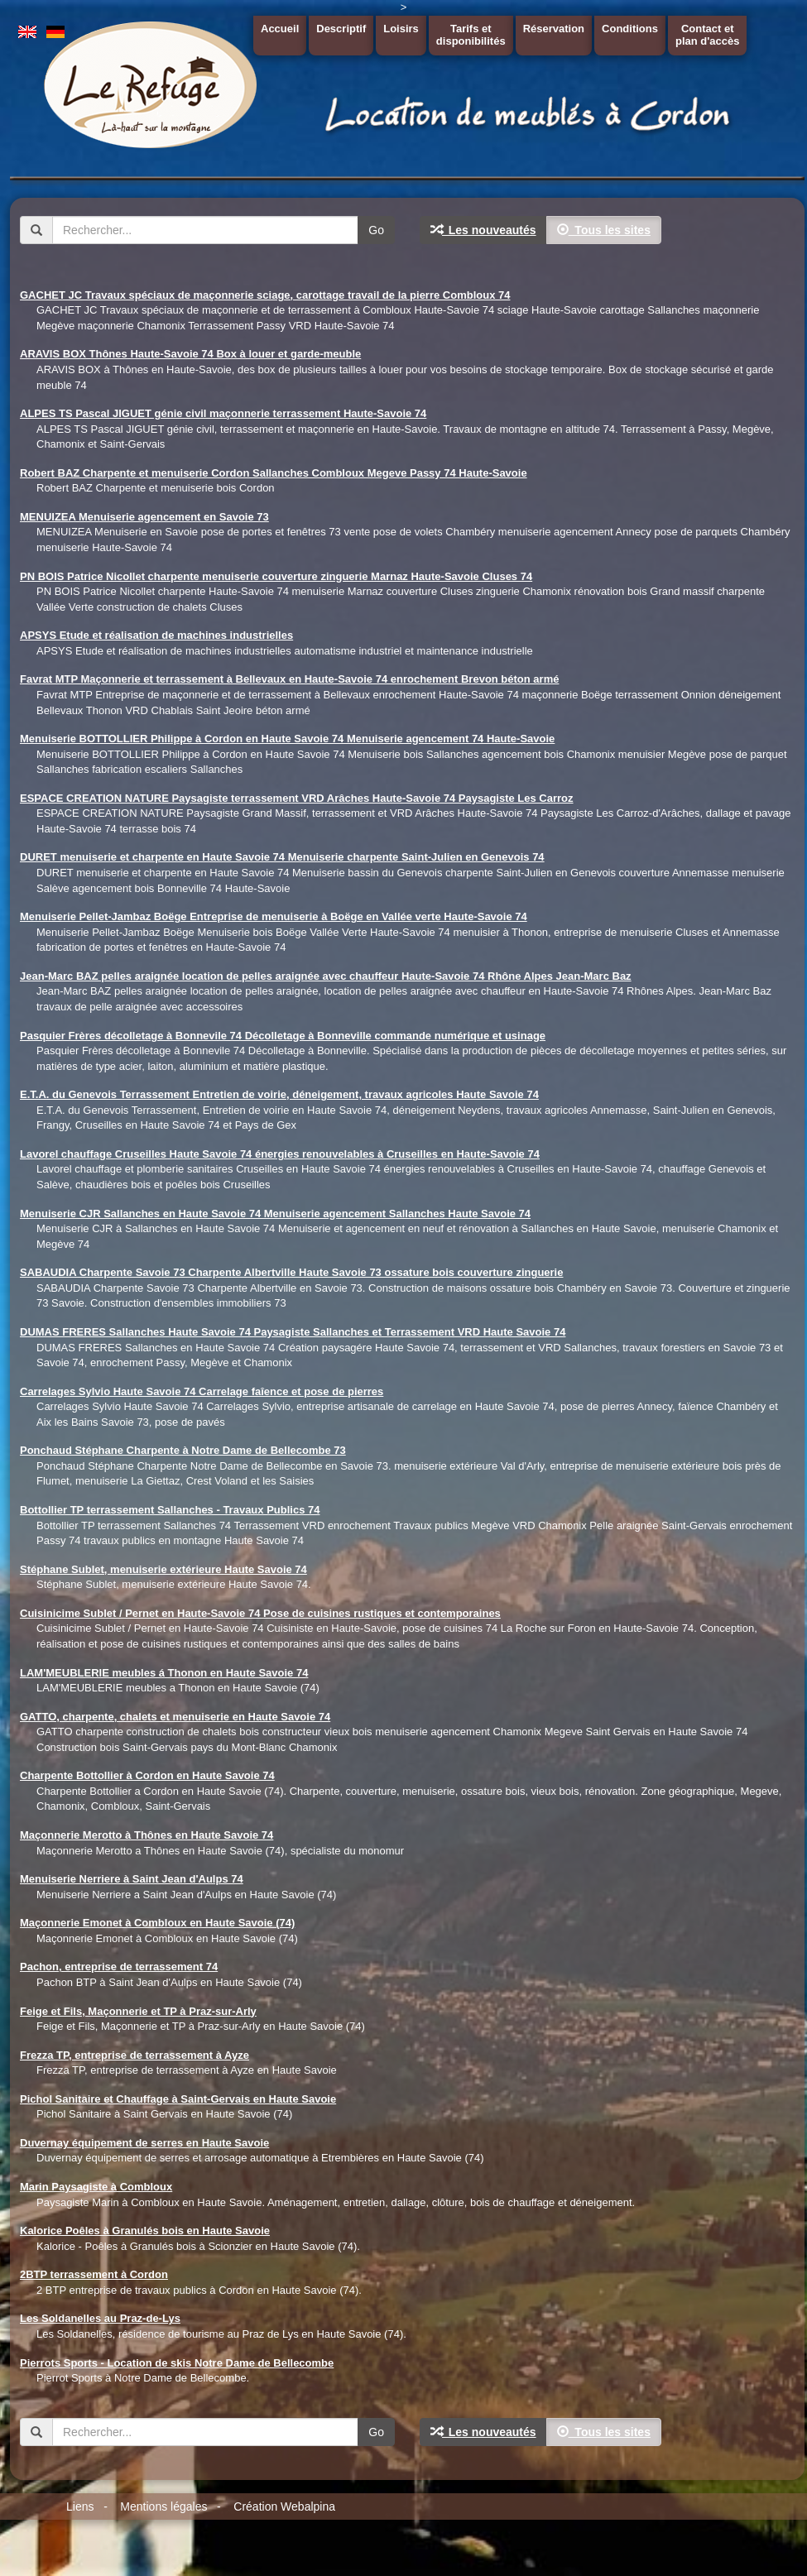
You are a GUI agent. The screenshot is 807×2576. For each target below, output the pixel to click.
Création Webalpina (284, 2506)
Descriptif (341, 28)
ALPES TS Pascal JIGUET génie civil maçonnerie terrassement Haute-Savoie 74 (223, 413)
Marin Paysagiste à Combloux (96, 2186)
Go (376, 230)
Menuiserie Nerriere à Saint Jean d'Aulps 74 (131, 1879)
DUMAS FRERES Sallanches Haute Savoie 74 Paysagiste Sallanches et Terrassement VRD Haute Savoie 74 (292, 1332)
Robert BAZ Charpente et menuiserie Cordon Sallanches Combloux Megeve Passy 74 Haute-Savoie (273, 473)
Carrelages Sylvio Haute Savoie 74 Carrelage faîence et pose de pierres (201, 1391)
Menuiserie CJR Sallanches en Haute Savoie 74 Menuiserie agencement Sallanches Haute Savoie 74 (275, 1213)
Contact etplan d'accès (707, 34)
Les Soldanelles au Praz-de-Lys (100, 2318)
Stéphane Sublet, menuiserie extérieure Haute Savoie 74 (163, 1569)
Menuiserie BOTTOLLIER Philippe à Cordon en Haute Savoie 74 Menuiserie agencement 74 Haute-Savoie (287, 738)
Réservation (553, 28)
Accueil (280, 28)
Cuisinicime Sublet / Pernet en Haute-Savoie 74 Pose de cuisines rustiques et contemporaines (260, 1613)
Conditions (630, 28)
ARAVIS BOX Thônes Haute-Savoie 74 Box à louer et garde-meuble (190, 354)
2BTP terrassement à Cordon (94, 2274)
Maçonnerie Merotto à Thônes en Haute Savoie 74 (146, 1835)
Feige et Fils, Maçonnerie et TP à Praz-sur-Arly (138, 2011)
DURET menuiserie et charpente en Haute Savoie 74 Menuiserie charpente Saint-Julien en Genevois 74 (282, 857)
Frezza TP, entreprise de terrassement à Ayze (134, 2055)
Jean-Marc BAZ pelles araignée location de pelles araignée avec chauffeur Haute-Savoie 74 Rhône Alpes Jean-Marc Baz (326, 976)
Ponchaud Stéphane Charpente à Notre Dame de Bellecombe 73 (183, 1450)
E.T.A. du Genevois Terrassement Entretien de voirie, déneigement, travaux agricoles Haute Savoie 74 (279, 1094)
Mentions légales (163, 2506)
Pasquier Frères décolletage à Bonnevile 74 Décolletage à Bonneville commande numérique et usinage (282, 1035)
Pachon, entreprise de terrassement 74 (119, 1966)
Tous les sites (604, 230)
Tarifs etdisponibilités (471, 34)
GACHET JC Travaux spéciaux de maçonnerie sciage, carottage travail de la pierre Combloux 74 (265, 295)
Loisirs (401, 28)
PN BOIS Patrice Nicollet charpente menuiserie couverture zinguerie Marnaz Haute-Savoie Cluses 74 (276, 576)
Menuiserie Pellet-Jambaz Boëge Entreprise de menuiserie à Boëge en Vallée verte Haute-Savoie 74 (273, 916)
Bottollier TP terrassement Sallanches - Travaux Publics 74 (169, 1510)
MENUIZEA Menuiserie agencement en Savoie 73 (144, 517)
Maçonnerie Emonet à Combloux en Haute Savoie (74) (157, 1922)
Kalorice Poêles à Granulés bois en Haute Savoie (145, 2230)
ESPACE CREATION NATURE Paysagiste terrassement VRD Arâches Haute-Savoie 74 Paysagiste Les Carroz (297, 798)
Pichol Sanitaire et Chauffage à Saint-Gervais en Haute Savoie (178, 2099)
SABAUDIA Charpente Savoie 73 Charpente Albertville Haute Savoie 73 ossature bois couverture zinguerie (291, 1272)
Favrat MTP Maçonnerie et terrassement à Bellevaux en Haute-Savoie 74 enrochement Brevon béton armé (289, 679)
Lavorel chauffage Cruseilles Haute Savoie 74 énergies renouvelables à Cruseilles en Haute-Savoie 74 (280, 1154)
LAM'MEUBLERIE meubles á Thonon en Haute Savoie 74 (164, 1673)
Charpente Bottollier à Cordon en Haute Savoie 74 (147, 1775)
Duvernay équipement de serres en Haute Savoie (144, 2143)
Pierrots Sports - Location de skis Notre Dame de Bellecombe (177, 2363)
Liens (80, 2506)
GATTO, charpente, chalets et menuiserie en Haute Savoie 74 (175, 1716)
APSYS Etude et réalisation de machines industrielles (156, 635)
